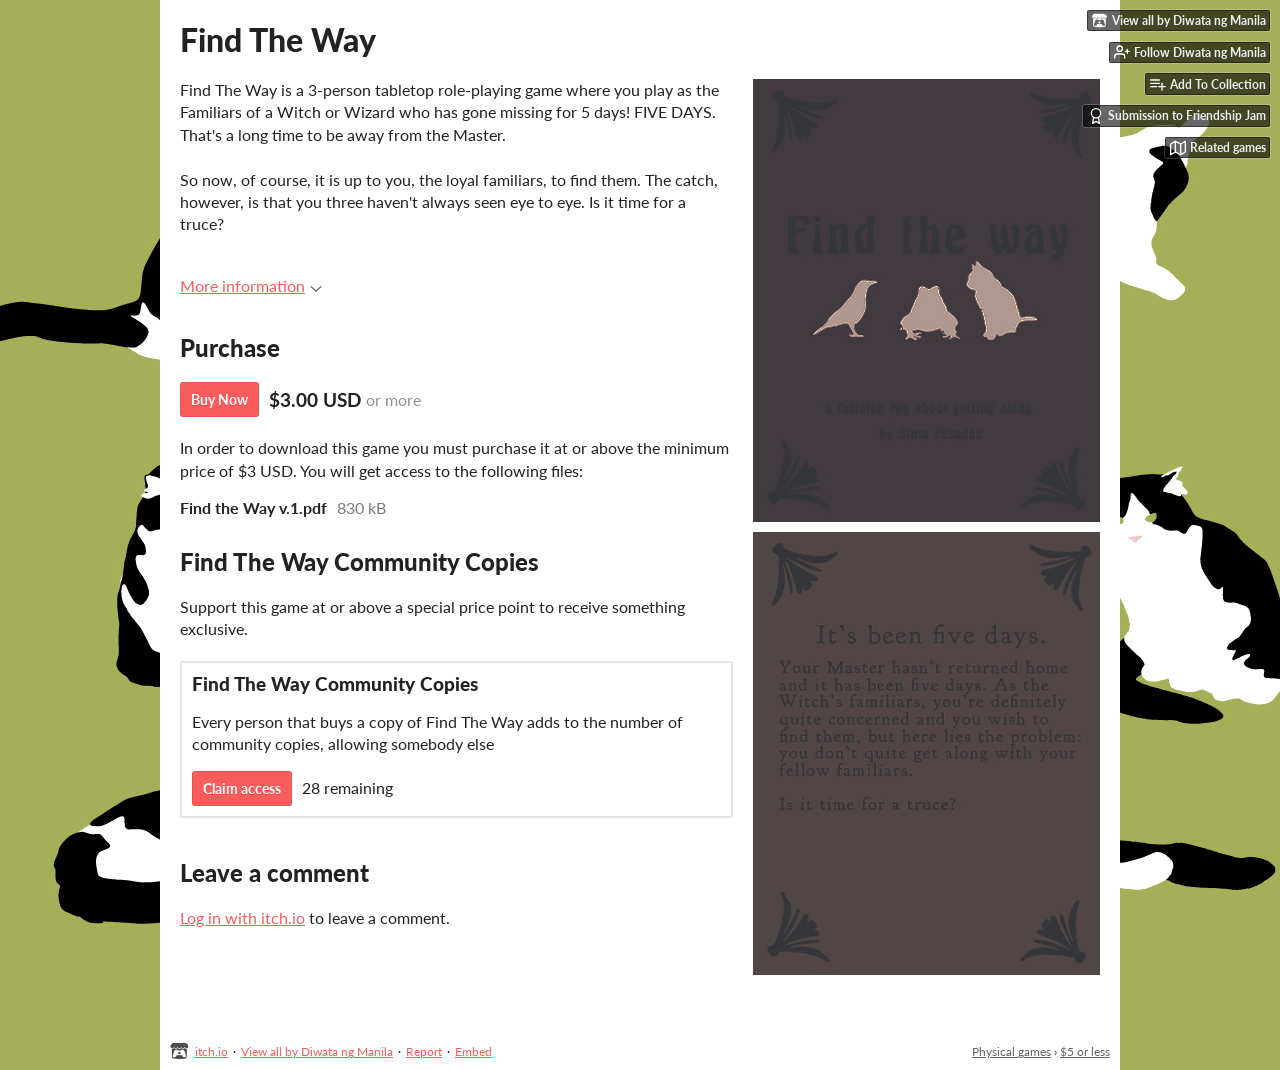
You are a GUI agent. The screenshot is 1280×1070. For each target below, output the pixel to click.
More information (251, 285)
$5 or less (1085, 1051)
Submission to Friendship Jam (1177, 116)
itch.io (211, 1051)
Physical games (1011, 1051)
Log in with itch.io (242, 917)
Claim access (242, 788)
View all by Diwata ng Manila (317, 1051)
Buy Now (219, 399)
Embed (473, 1051)
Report (424, 1051)
